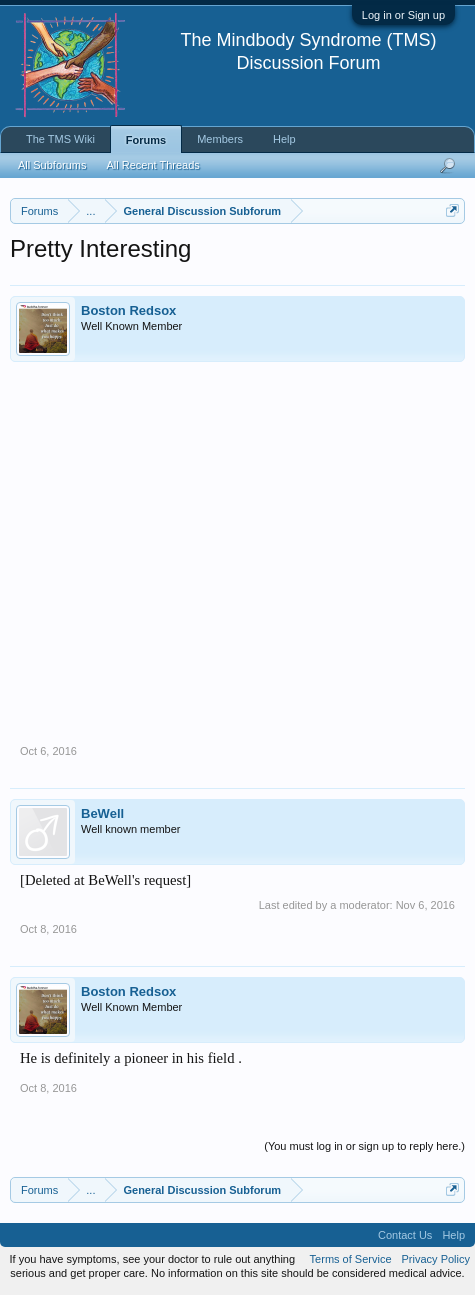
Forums (146, 140)
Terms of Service (351, 1259)
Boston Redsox (128, 310)
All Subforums (52, 165)
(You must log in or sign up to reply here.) (364, 1146)
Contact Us (405, 1235)
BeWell (102, 813)
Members (220, 139)
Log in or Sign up (403, 15)
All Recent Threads (152, 165)
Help (284, 139)
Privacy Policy (436, 1259)
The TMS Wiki (60, 139)
